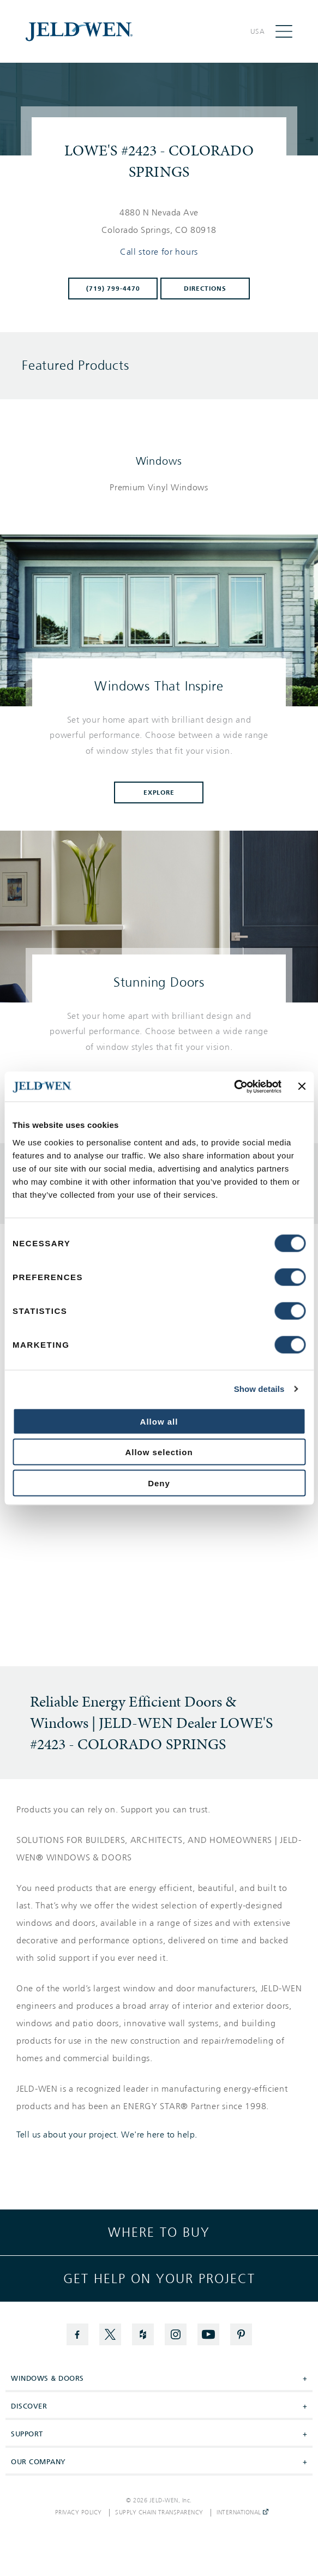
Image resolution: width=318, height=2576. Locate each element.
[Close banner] (301, 1086)
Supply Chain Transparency (159, 2513)
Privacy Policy (78, 2513)
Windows (159, 460)
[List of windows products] (159, 487)
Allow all (159, 1421)
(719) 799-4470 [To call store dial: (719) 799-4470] (113, 288)
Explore (159, 792)
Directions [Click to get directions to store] (205, 288)
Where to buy (159, 2232)
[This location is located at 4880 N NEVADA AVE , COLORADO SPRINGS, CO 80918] (159, 221)
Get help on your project (159, 2278)
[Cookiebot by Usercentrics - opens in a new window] (233, 1086)
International (242, 2513)
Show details (259, 1389)
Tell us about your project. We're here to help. (106, 2134)
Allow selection (159, 1452)
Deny (159, 1482)
